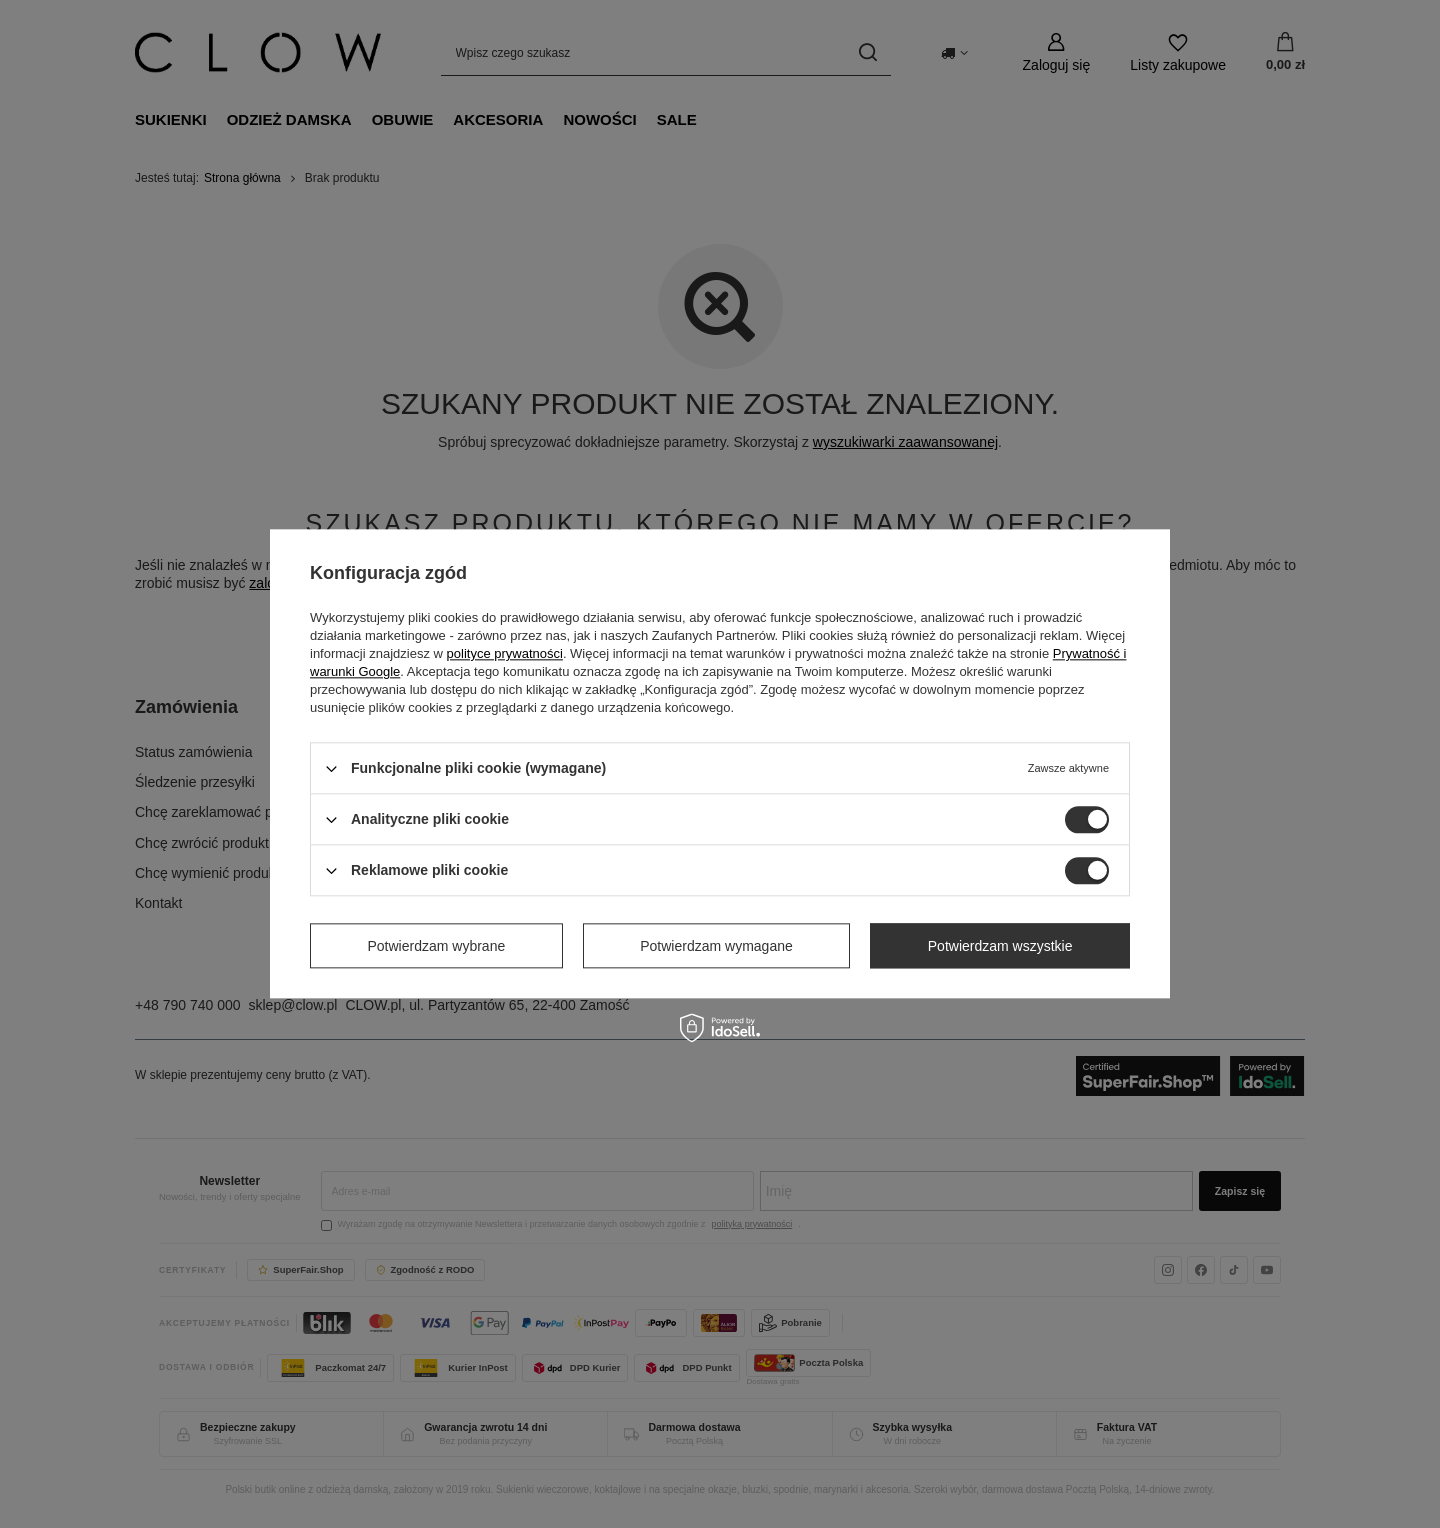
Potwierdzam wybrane (437, 946)
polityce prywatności (505, 653)
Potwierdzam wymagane (716, 946)
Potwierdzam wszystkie (1000, 946)
